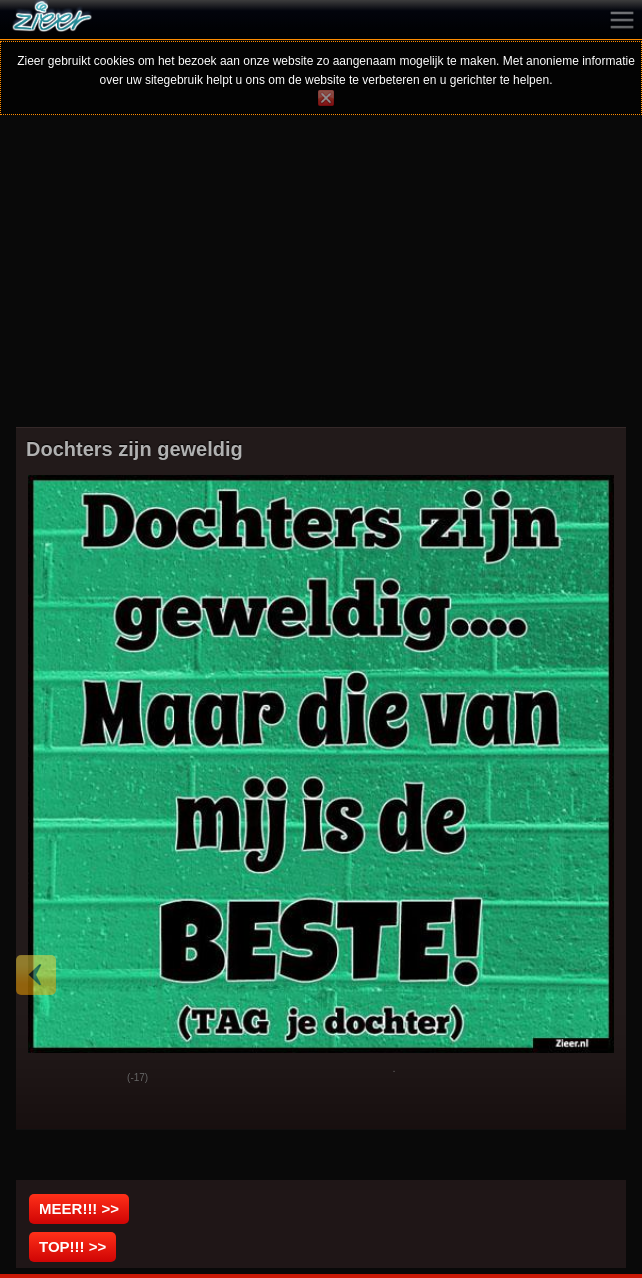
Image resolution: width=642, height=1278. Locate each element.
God (47, 1079)
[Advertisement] (321, 284)
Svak (97, 1079)
